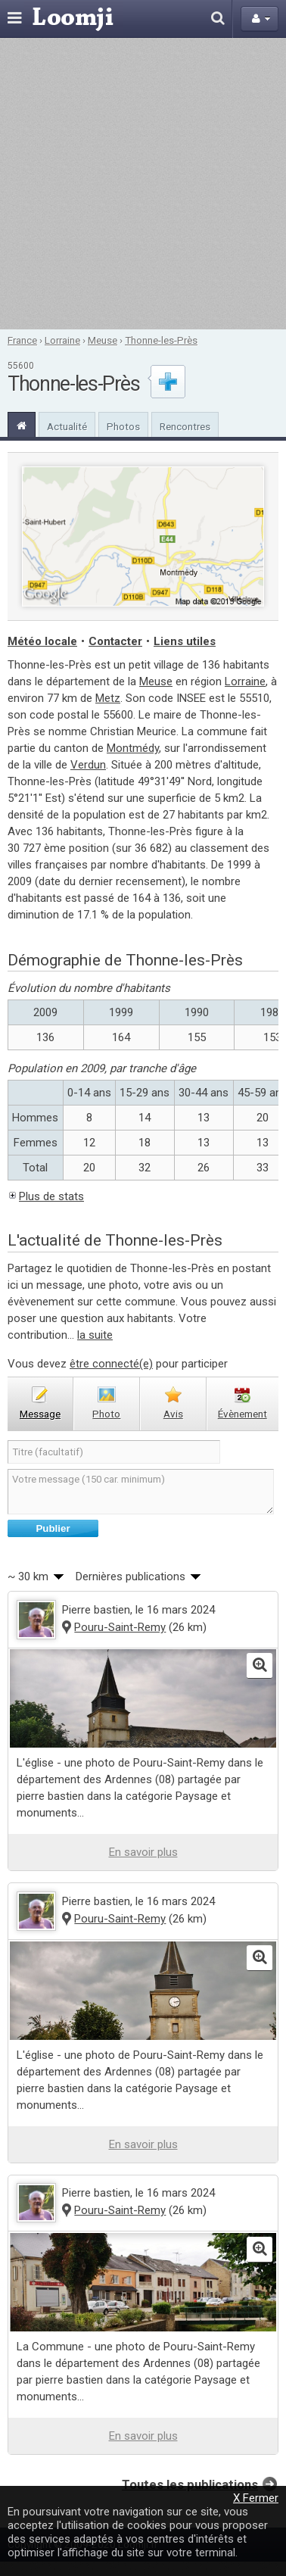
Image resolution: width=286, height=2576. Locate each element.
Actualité (67, 426)
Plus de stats (51, 1196)
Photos (123, 426)
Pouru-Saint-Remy (120, 1627)
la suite (95, 1335)
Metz (107, 698)
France (22, 340)
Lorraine (62, 340)
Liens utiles (185, 641)
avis (173, 1414)
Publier (53, 1528)
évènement (242, 1414)
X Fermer (255, 2498)
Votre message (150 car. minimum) (141, 1491)
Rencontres (185, 426)
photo (106, 1414)
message (40, 1414)
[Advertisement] (142, 184)
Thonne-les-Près (161, 340)
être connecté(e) (111, 1364)
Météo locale (42, 641)
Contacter (115, 641)
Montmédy (133, 748)
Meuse (102, 340)
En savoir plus (143, 1852)
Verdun (88, 765)
